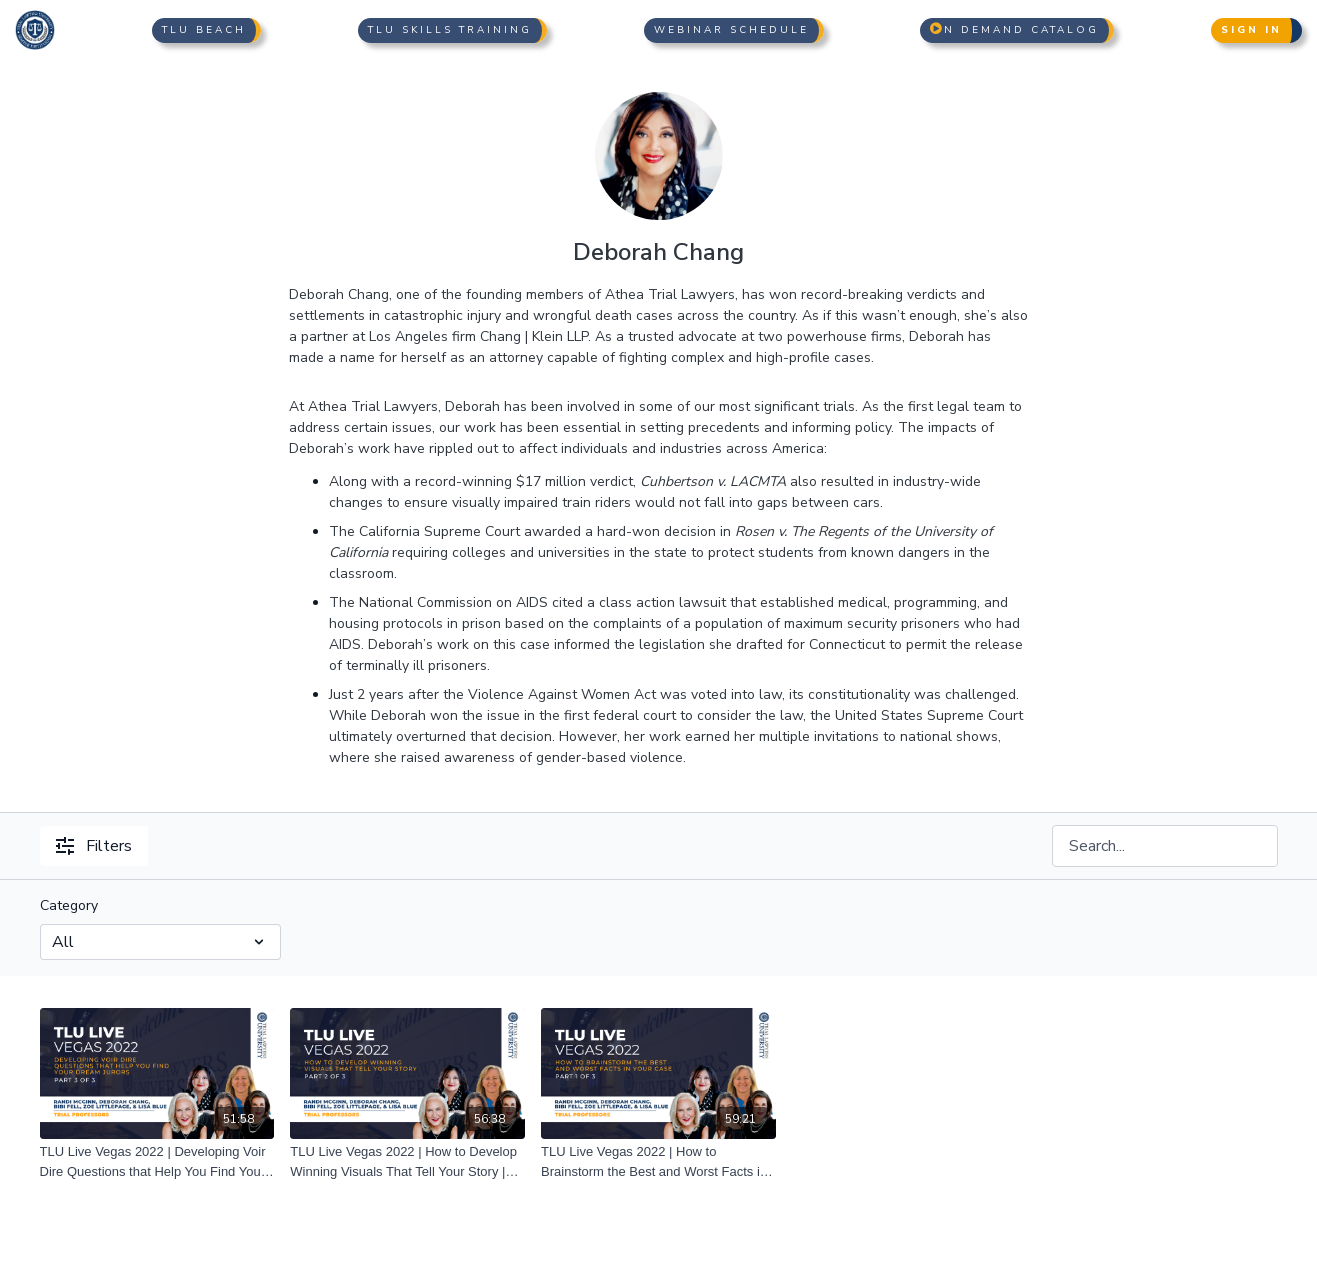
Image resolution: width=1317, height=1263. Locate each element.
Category (69, 905)
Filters (94, 846)
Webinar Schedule (731, 30)
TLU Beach (204, 30)
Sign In (1251, 30)
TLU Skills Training (450, 30)
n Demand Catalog (1014, 30)
